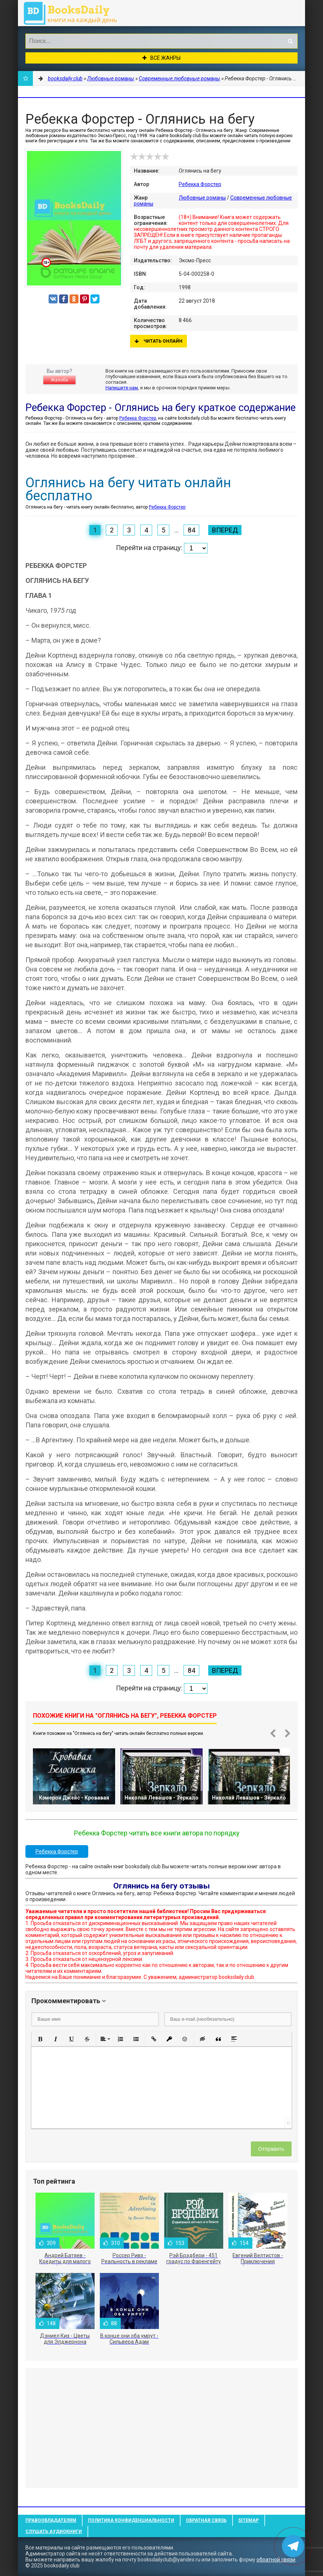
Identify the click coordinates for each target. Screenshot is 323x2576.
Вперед (225, 530)
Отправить (271, 2149)
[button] (40, 2039)
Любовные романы (202, 198)
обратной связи (275, 2560)
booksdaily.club (74, 13)
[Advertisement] (161, 2428)
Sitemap (248, 2520)
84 (191, 530)
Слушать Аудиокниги (53, 2531)
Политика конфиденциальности (131, 2520)
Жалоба (59, 380)
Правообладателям (50, 2520)
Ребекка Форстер (200, 184)
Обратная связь (206, 2520)
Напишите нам (121, 387)
